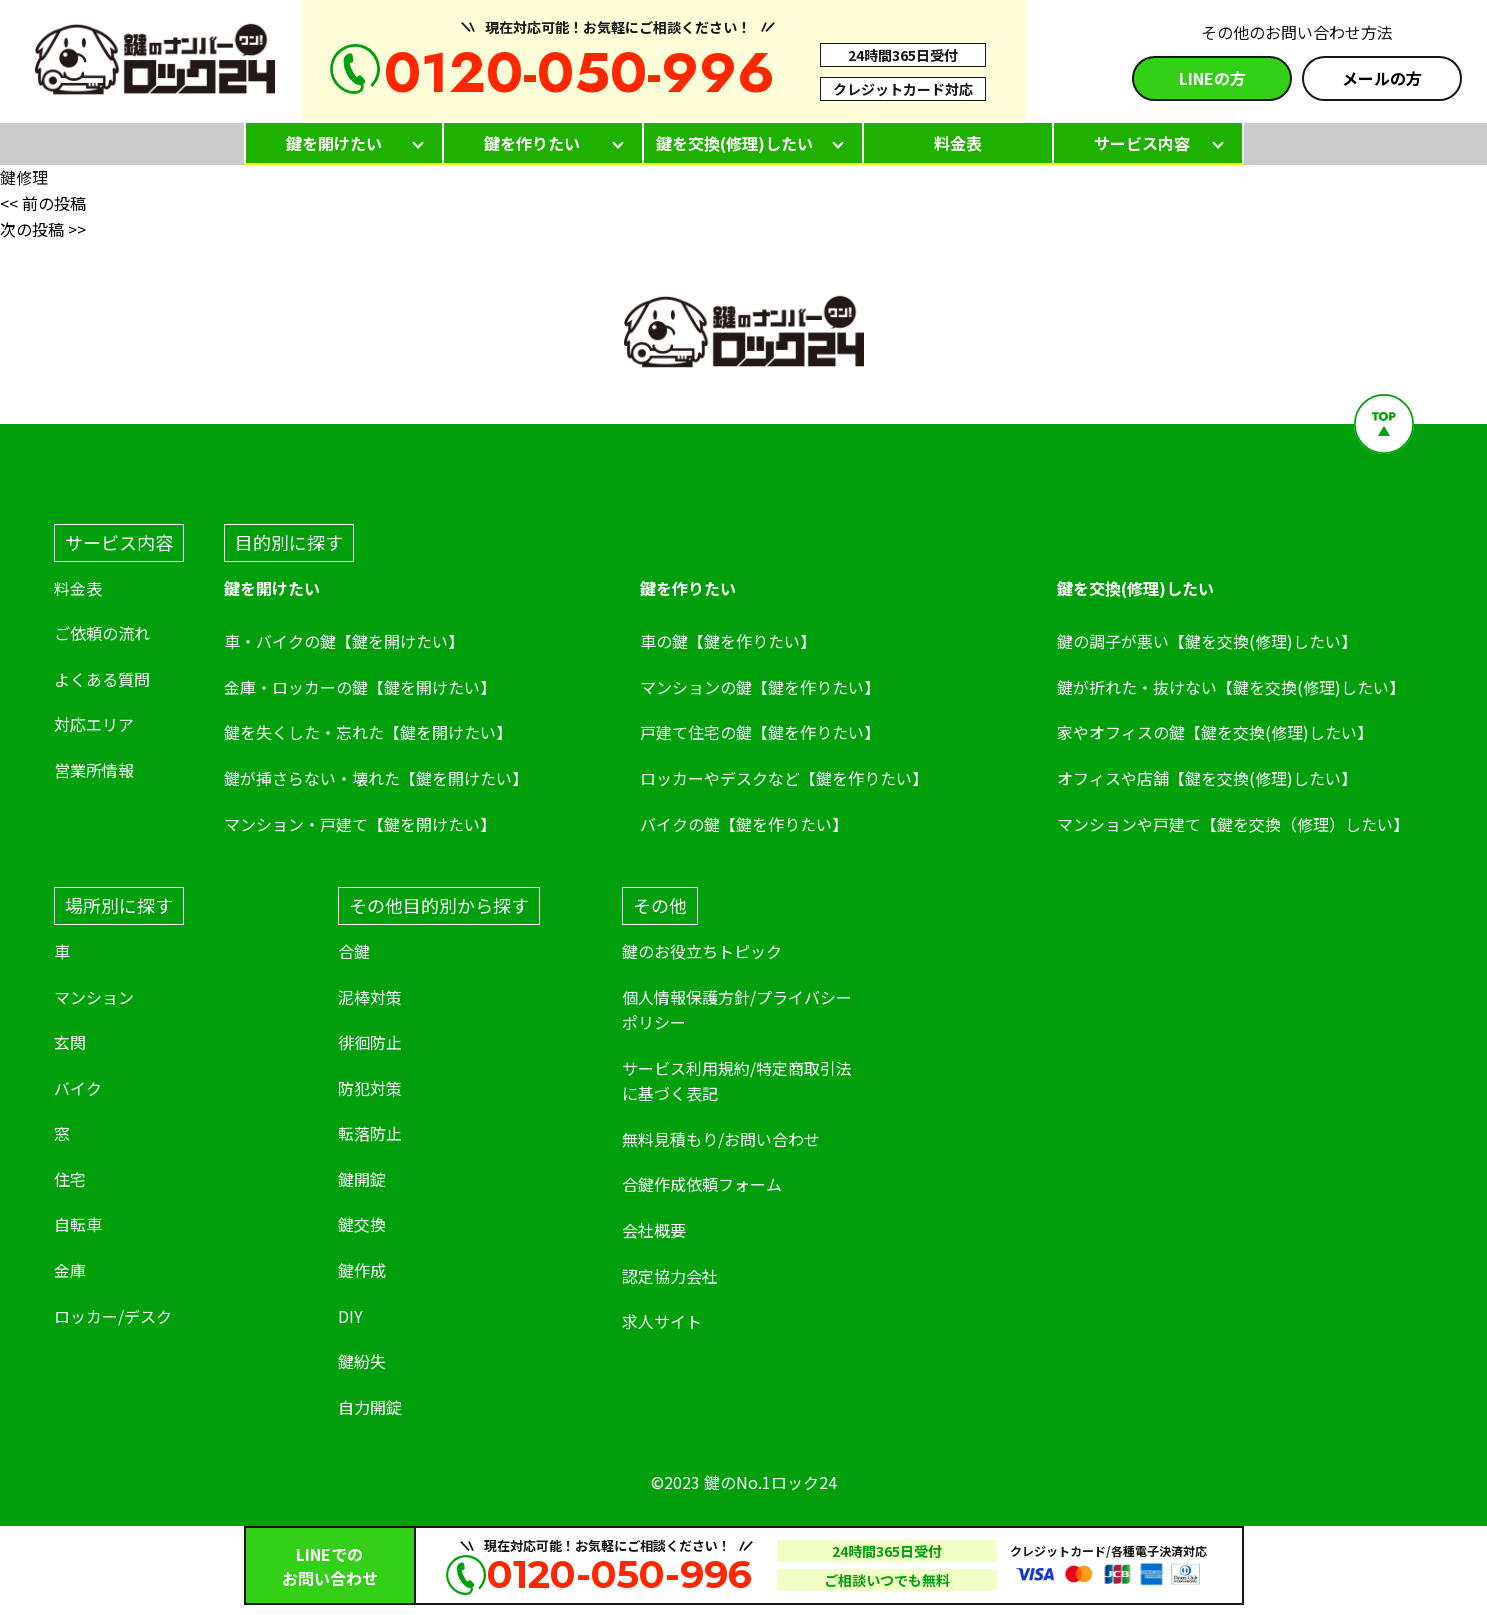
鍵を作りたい (532, 143)
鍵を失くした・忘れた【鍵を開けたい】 (368, 732)
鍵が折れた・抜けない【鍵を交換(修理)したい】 (1231, 687)
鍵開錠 (362, 1179)
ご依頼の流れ (102, 633)
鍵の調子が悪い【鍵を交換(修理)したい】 (1207, 641)
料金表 (958, 143)
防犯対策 (370, 1088)
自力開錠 (370, 1407)
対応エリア (94, 724)
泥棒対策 (370, 997)
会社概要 (654, 1230)
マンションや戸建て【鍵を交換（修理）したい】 (1233, 824)
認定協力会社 (670, 1276)
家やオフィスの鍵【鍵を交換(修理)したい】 (1215, 732)
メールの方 (1382, 78)
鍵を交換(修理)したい (734, 143)
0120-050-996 (579, 73)
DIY (350, 1316)
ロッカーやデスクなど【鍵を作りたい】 (784, 778)
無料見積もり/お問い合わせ (721, 1139)
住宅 (70, 1179)
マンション (94, 997)
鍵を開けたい (334, 143)
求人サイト (664, 1321)
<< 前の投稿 (43, 203)
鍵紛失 (362, 1361)
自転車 (78, 1224)
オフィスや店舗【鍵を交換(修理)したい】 (1207, 778)
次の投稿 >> (43, 229)
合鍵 (354, 951)
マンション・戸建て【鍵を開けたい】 (360, 824)
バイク (78, 1088)
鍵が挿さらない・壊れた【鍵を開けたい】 (376, 778)
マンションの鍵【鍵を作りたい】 (760, 687)
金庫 (70, 1270)
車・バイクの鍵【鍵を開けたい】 (344, 641)
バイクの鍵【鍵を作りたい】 (744, 824)
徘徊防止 (370, 1042)
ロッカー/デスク (113, 1316)
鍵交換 (362, 1224)
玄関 (70, 1042)
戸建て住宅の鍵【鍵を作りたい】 (760, 732)
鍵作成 (362, 1270)
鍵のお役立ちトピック (702, 951)
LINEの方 (1212, 78)
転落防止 (370, 1133)
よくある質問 (102, 679)
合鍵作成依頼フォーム (702, 1184)
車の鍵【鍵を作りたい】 (728, 641)
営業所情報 (94, 770)
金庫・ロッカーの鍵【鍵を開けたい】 (360, 687)
